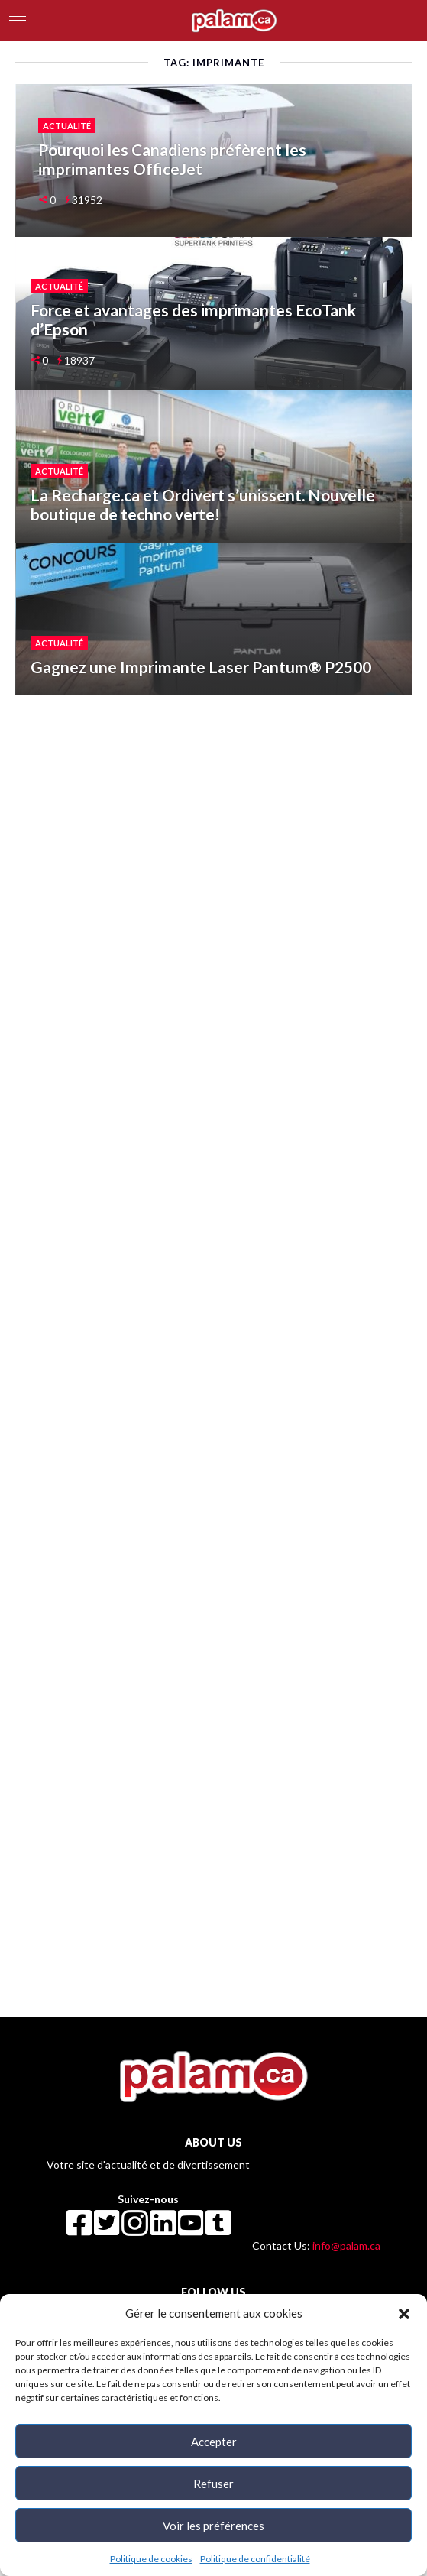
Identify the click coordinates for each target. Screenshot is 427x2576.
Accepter (214, 2441)
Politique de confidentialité (255, 2559)
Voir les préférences (213, 2525)
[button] (404, 2313)
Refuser (213, 2483)
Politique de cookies (151, 2559)
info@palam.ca (346, 2245)
